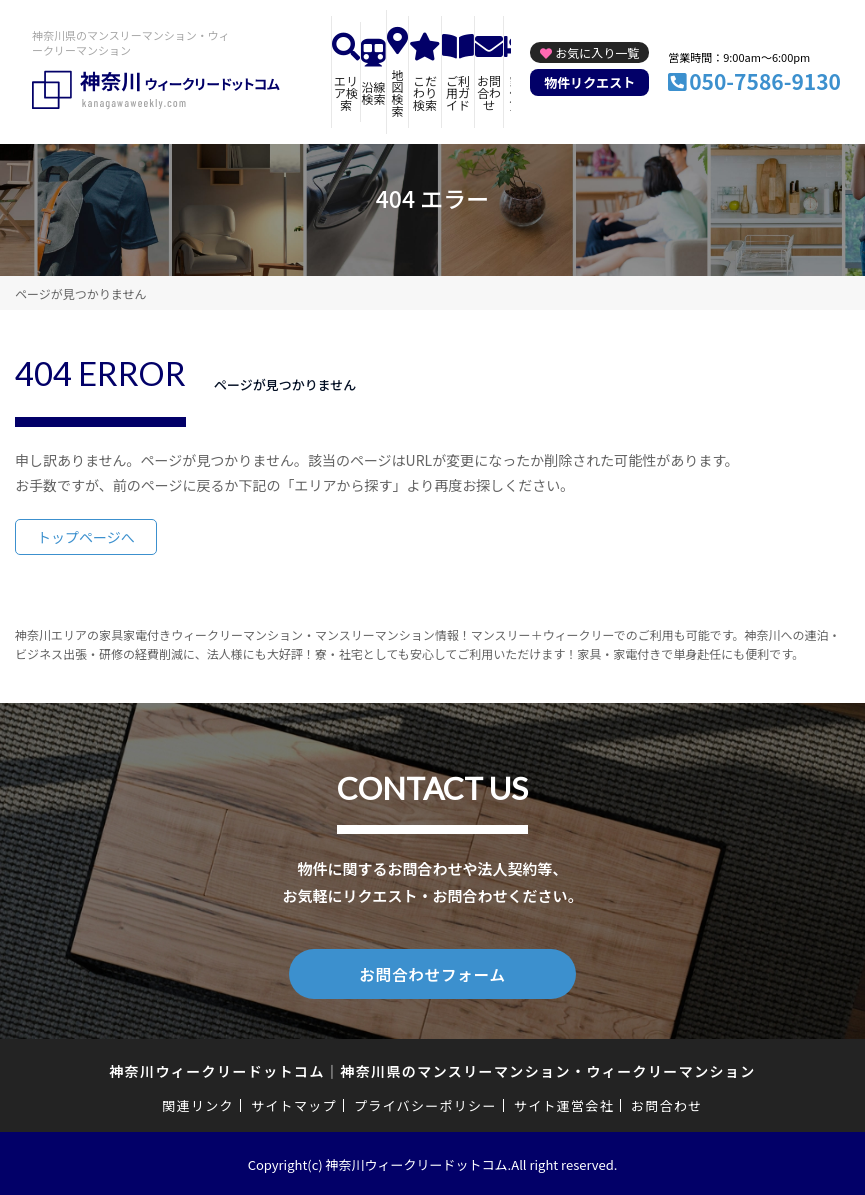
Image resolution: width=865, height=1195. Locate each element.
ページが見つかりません (80, 293)
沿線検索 (374, 92)
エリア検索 (346, 92)
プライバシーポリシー (425, 1103)
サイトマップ (294, 1103)
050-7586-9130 (765, 81)
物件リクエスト (589, 82)
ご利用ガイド (458, 92)
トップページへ (86, 537)
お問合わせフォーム (433, 973)
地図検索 (398, 92)
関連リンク (198, 1103)
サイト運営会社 (564, 1103)
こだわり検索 (425, 92)
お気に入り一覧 (597, 52)
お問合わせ (489, 92)
